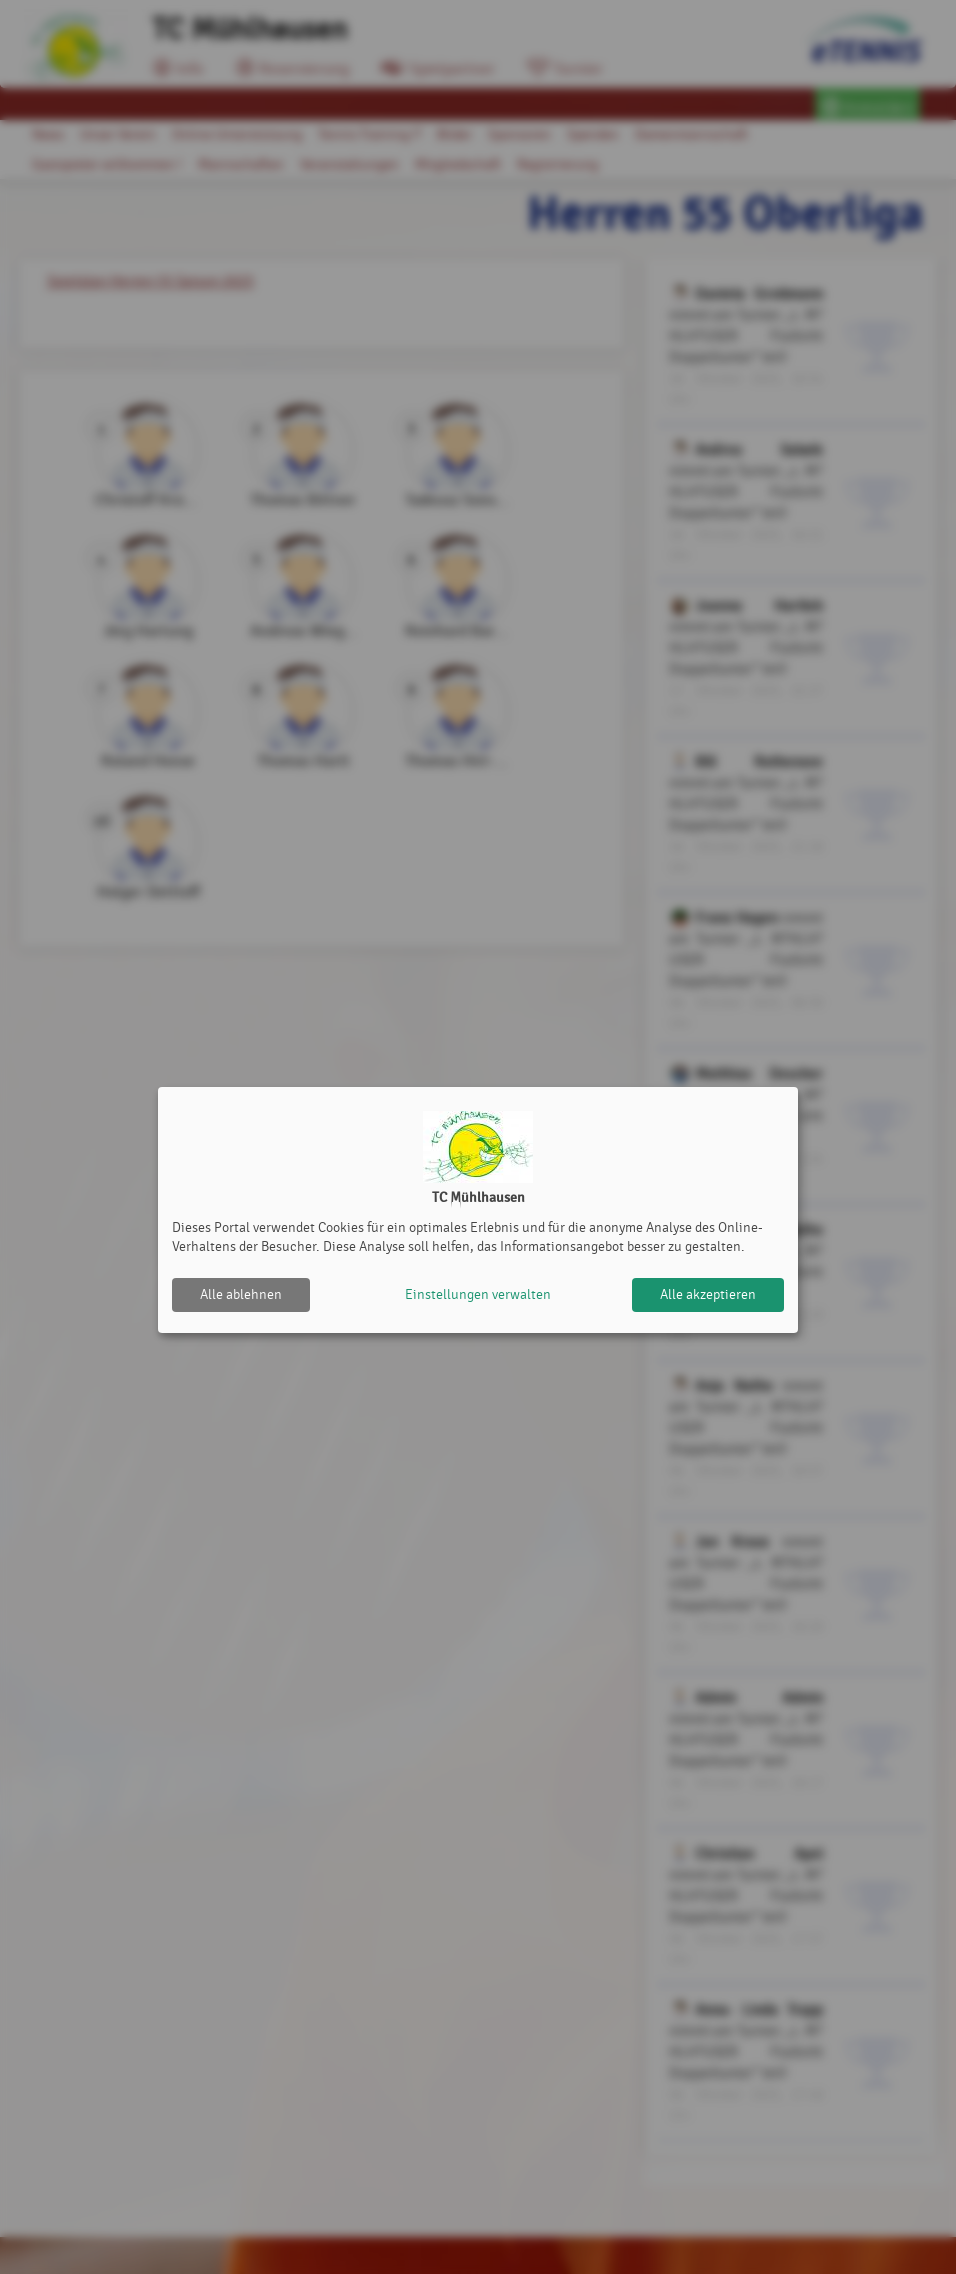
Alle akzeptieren (708, 1294)
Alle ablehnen (241, 1294)
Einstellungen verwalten (478, 1294)
